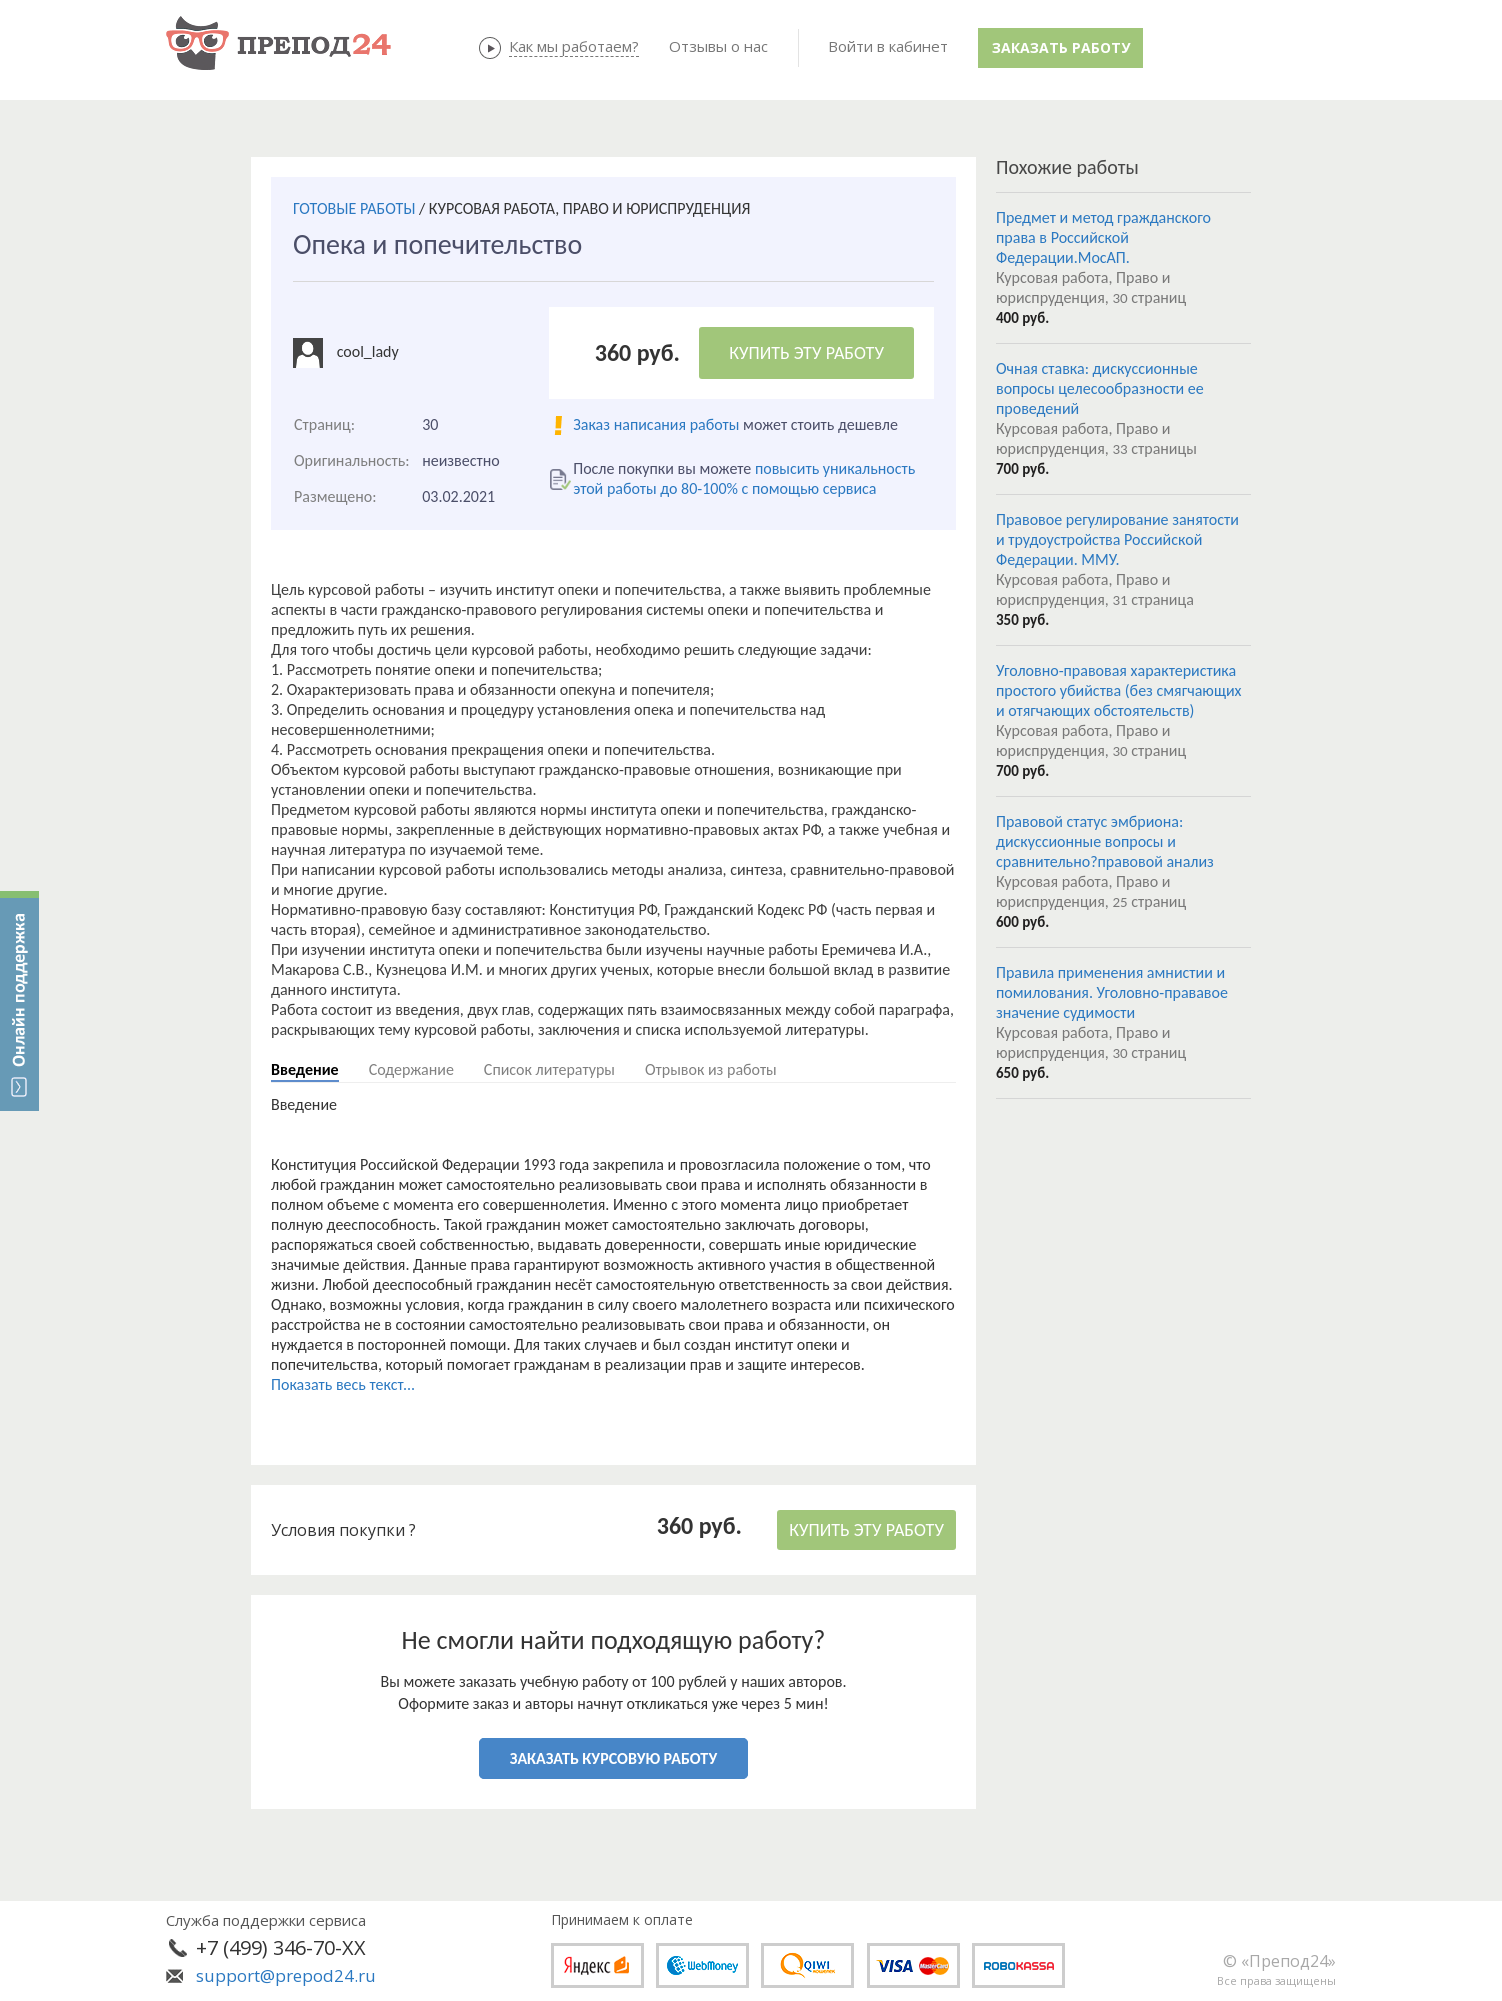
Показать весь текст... (343, 1384)
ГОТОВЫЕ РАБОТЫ (354, 208)
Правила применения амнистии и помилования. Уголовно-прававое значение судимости (1112, 992)
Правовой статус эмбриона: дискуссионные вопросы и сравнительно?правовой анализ (1105, 841)
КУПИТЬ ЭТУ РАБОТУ (806, 353)
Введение (305, 1069)
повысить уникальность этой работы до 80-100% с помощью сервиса (744, 478)
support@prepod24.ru (286, 1975)
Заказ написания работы (656, 424)
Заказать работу (1061, 47)
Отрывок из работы (711, 1069)
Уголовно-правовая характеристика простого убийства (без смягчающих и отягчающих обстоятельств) (1118, 690)
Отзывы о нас (718, 46)
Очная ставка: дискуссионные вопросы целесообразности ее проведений (1100, 388)
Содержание (411, 1069)
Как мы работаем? (574, 46)
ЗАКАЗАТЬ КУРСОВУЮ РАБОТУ (613, 1758)
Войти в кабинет (888, 46)
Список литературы (549, 1069)
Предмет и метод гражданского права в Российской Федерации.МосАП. (1103, 237)
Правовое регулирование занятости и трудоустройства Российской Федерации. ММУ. (1117, 539)
